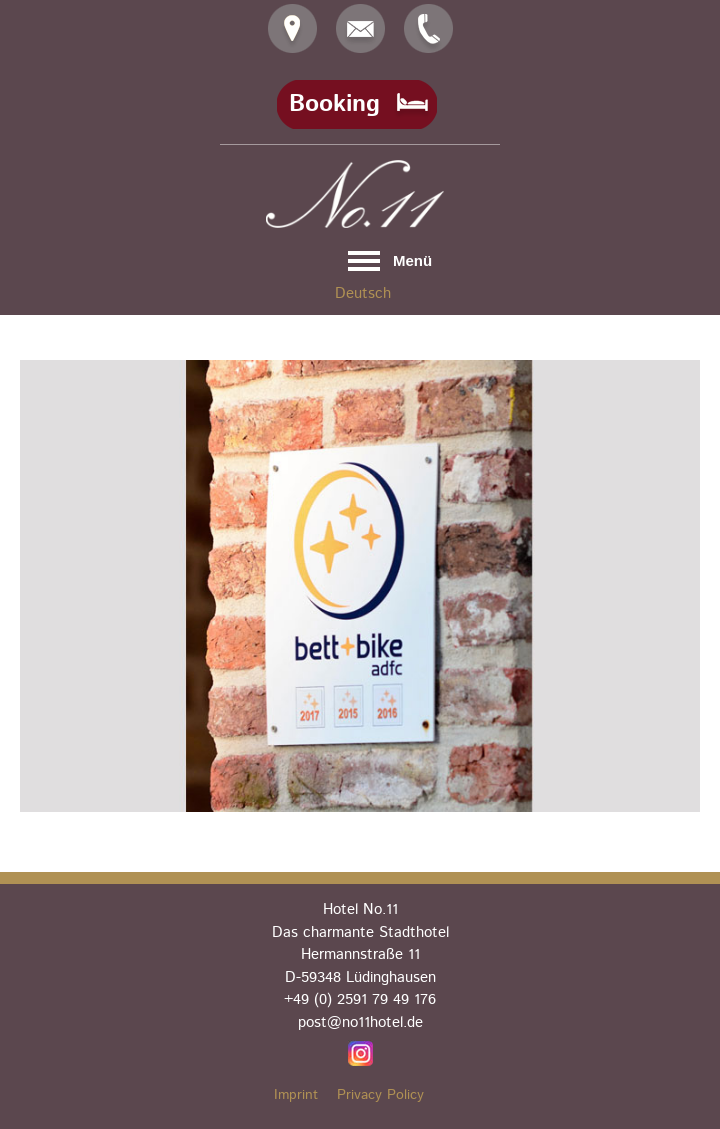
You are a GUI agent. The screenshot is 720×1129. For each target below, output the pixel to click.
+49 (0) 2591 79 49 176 (360, 999)
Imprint (296, 1095)
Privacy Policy (380, 1095)
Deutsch (363, 293)
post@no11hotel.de (360, 1022)
